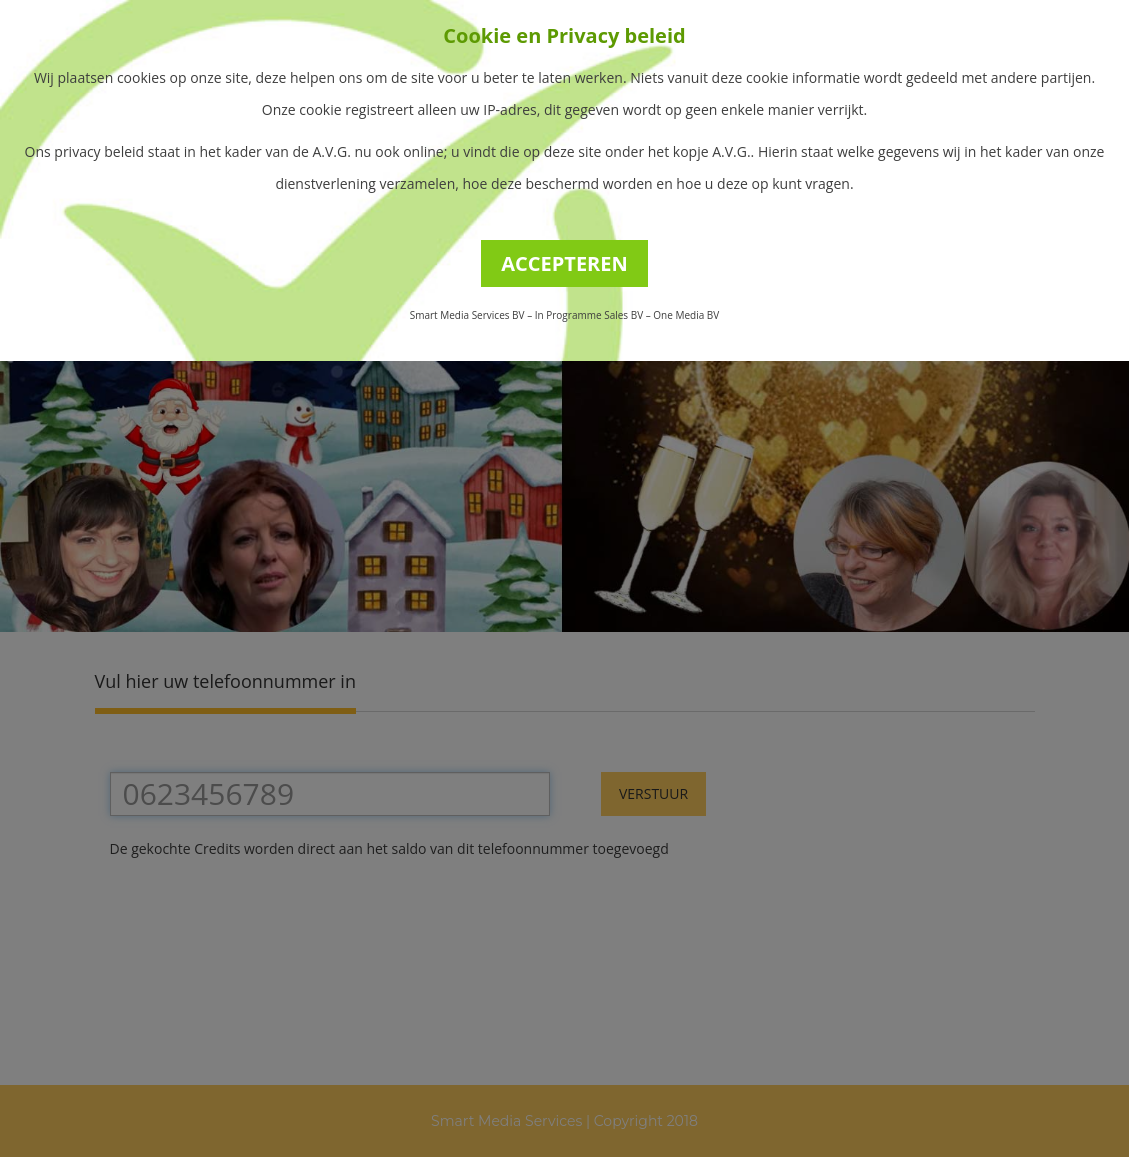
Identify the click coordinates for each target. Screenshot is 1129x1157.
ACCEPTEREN (564, 263)
